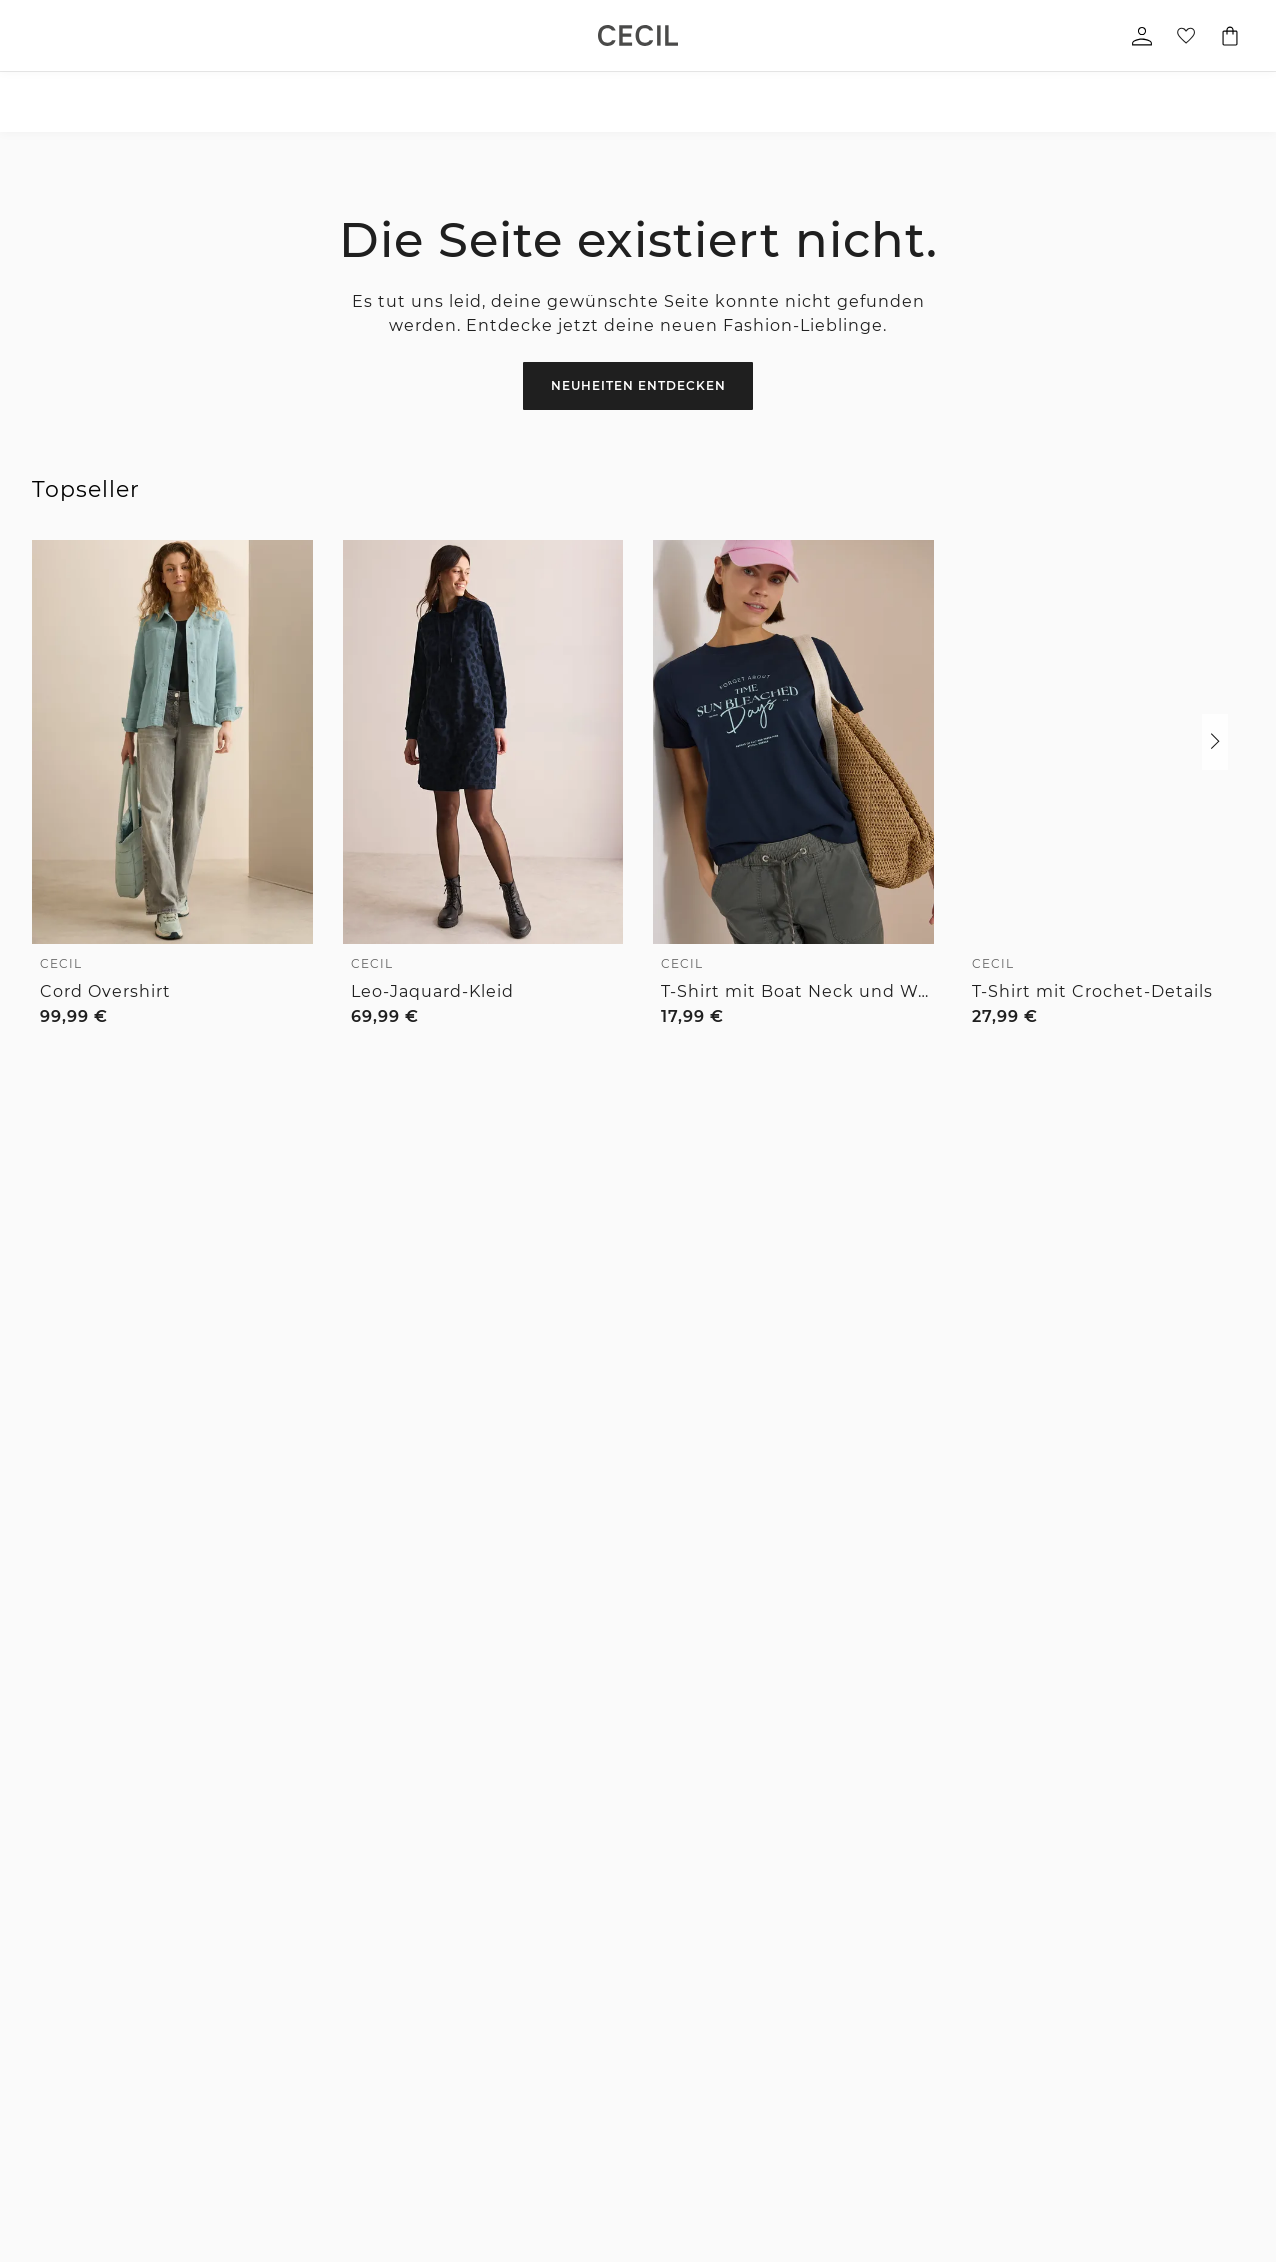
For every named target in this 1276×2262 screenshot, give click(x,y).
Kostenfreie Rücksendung (989, 1641)
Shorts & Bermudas (259, 2146)
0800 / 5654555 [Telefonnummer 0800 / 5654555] (903, 1278)
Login (917, 2144)
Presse (759, 2092)
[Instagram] (890, 1506)
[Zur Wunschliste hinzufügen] (285, 566)
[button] (1215, 742)
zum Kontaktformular (1014, 1456)
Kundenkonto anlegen (967, 2119)
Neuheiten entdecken (638, 385)
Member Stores (785, 2119)
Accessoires (69, 1930)
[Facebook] (848, 1506)
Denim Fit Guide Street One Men (615, 2085)
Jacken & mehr (79, 2119)
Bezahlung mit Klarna (435, 2011)
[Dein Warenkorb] (1230, 36)
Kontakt (392, 1984)
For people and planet (807, 1957)
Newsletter (401, 1930)
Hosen (52, 2011)
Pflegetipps (565, 2011)
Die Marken (774, 1930)
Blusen (55, 1984)
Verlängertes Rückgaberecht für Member (663, 1641)
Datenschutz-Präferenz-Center (991, 2037)
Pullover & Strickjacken (104, 2173)
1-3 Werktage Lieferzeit (347, 1641)
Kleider (55, 2092)
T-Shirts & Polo (245, 1957)
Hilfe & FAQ (403, 1957)
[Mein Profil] (1142, 36)
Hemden (226, 1984)
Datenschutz (939, 1930)
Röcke (52, 2065)
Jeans (51, 2038)
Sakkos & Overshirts (260, 2200)
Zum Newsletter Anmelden (563, 1428)
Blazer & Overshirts (91, 2146)
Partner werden (787, 2038)
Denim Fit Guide (581, 1930)
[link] (638, 35)
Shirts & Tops (73, 1957)
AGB (914, 1984)
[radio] (50, 1053)
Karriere (764, 1984)
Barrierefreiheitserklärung (980, 2011)
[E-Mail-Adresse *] (210, 1429)
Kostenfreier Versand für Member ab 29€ (674, 1706)
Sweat (52, 2200)
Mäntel (222, 2173)
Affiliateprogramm (795, 2065)
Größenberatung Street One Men (615, 2045)
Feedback (769, 2011)
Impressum (935, 1957)
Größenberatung (581, 1984)
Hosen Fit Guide (579, 1957)
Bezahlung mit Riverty (436, 2038)
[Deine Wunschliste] (1186, 36)
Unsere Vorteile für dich (638, 1589)
